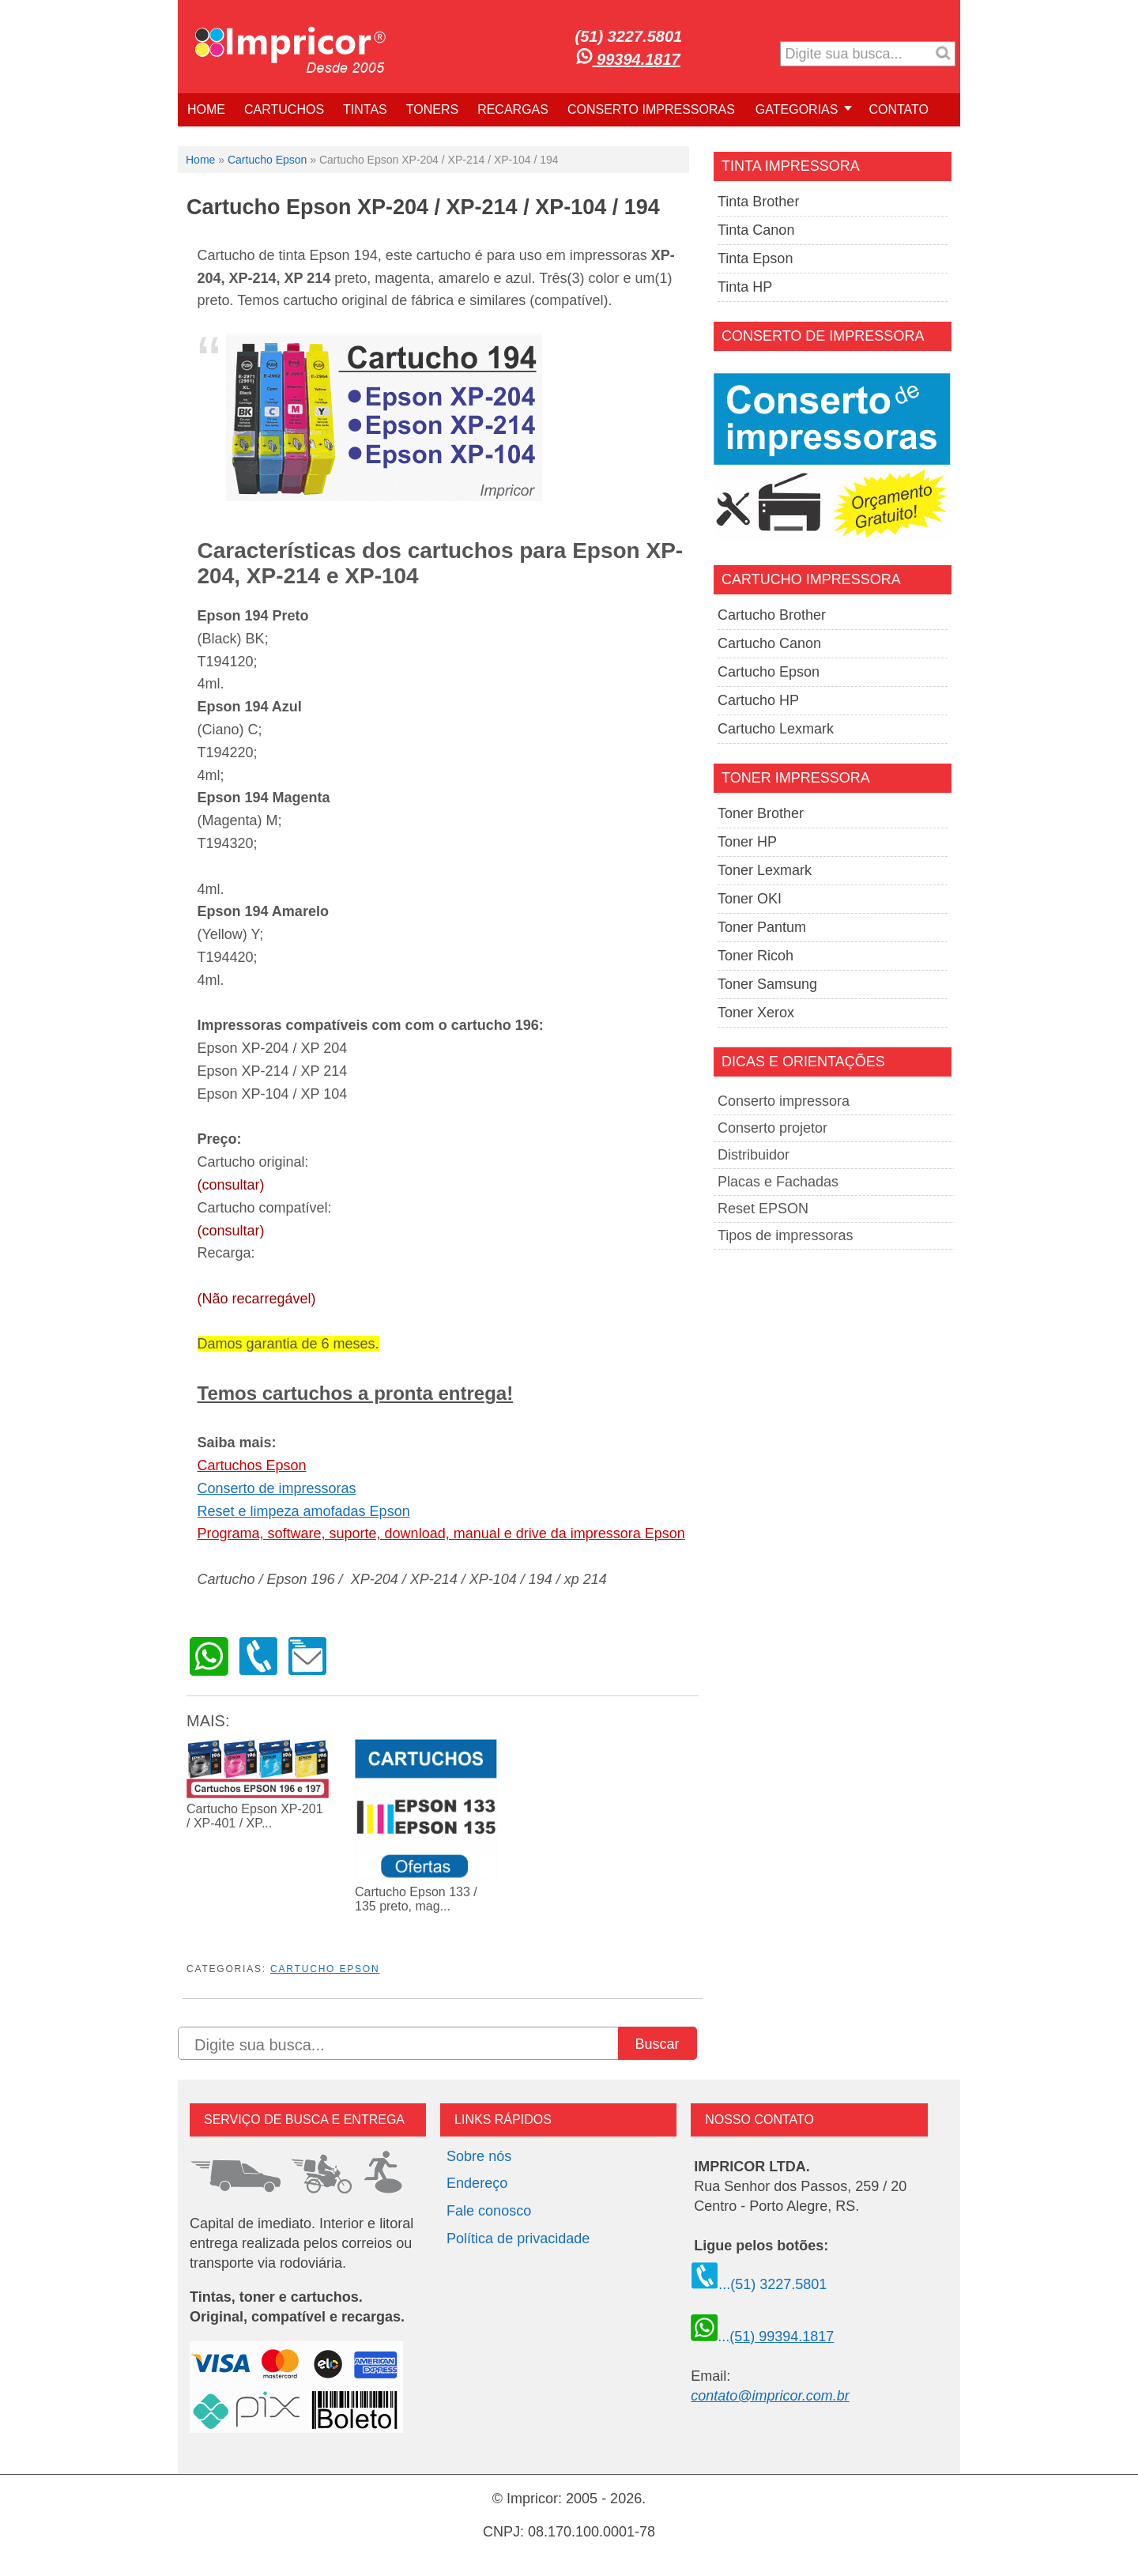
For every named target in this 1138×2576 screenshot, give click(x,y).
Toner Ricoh (755, 956)
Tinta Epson (755, 258)
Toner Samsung (767, 984)
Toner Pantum (762, 927)
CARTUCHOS (284, 109)
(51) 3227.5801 (629, 36)
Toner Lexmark (765, 870)
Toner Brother (761, 813)
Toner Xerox (756, 1012)
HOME (206, 109)
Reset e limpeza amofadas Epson (304, 1511)
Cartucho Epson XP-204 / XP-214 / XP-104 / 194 (423, 207)
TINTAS (365, 109)
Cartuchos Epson (252, 1465)
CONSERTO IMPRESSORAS (651, 109)
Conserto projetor (772, 1128)
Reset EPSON (763, 1208)
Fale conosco (489, 2211)
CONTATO (899, 109)
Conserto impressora (784, 1101)
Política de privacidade (518, 2238)
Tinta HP (745, 287)
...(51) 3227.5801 (759, 2284)
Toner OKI (750, 899)
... (762, 2336)
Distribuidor (753, 1155)
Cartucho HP (758, 700)
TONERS (432, 109)
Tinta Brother (758, 201)
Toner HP (747, 842)
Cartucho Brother (772, 615)
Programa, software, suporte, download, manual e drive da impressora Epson (441, 1533)
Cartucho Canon (769, 643)
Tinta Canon (756, 230)
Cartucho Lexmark (776, 729)
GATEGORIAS (797, 109)
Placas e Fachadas (778, 1182)
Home (200, 159)
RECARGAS (512, 109)
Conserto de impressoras (277, 1488)
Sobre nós (479, 2156)
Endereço (477, 2183)
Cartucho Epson (267, 159)
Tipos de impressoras (785, 1235)
